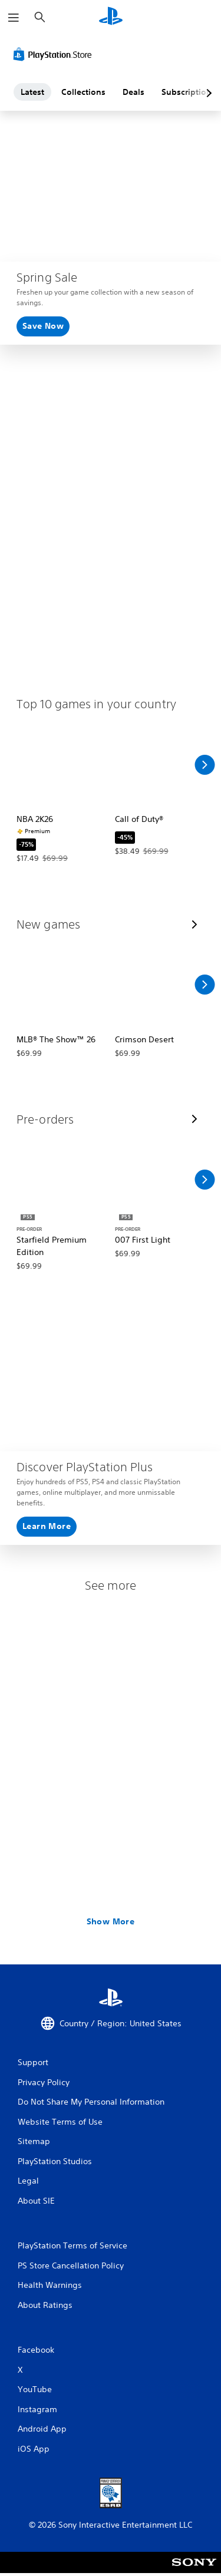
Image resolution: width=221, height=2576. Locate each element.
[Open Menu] (14, 17)
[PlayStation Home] (111, 17)
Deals (133, 92)
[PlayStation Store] (54, 54)
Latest (32, 92)
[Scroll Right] (204, 765)
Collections (83, 92)
